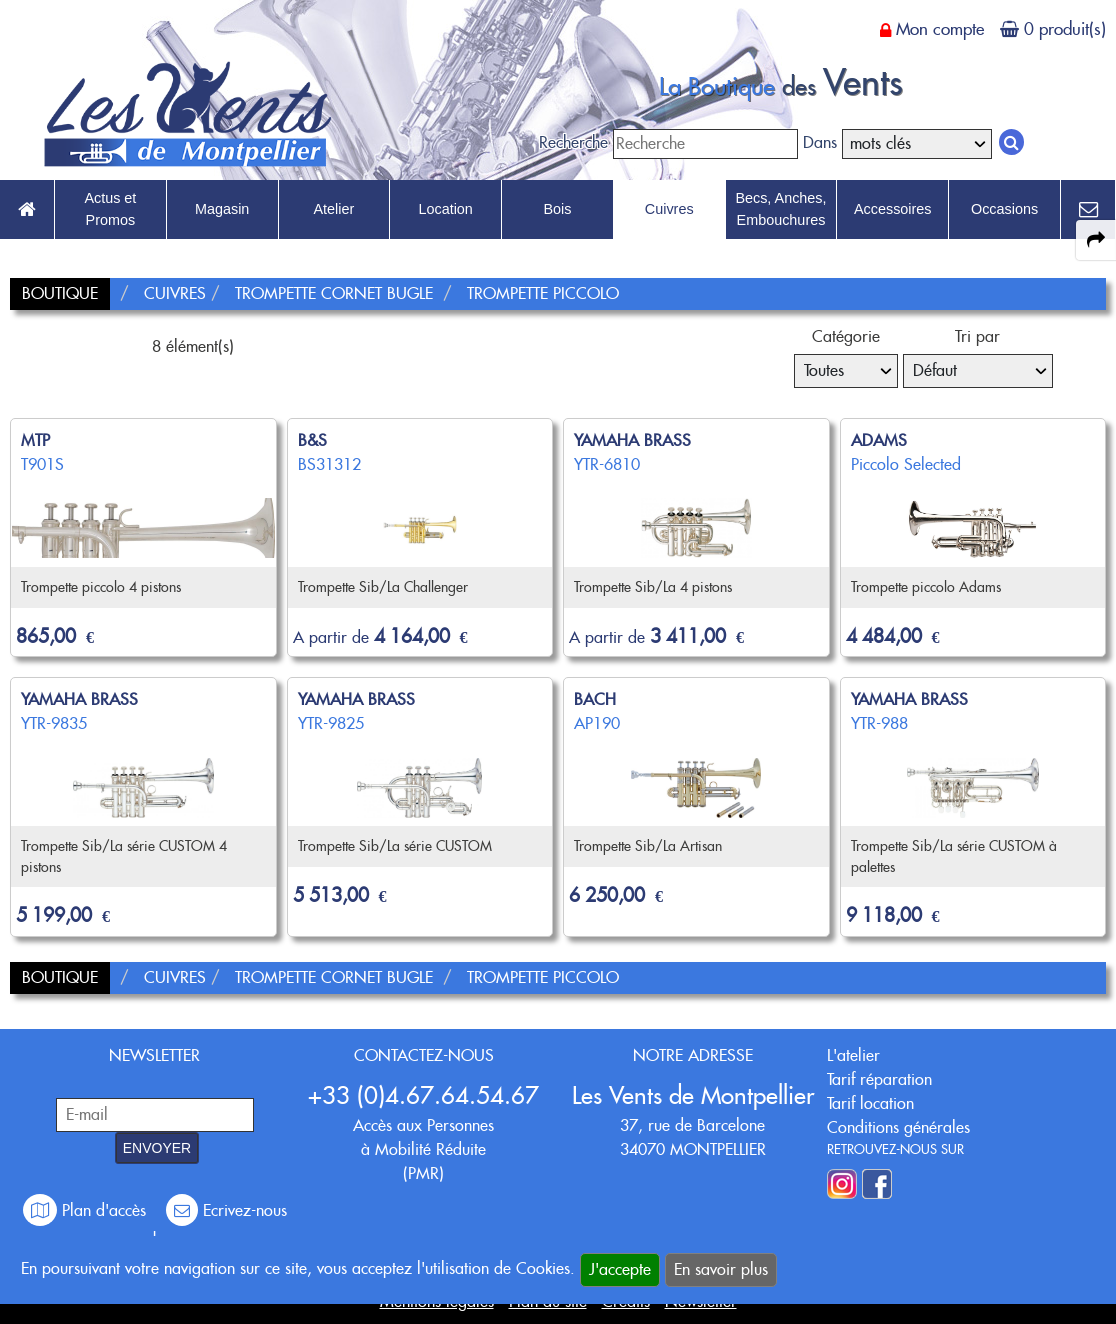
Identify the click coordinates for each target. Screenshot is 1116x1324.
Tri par (977, 336)
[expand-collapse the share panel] (1096, 240)
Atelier (334, 209)
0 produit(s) (1065, 29)
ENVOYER (157, 1148)
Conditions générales (898, 1127)
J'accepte (620, 1269)
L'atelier (853, 1055)
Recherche (573, 142)
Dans (820, 142)
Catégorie (846, 336)
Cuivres (669, 209)
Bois (557, 209)
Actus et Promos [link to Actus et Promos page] (110, 209)
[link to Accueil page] (27, 210)
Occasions (1004, 209)
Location (445, 209)
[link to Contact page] (1088, 210)
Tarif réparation (879, 1079)
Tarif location (870, 1103)
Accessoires (893, 209)
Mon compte (940, 29)
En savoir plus (721, 1269)
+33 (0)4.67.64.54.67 (423, 1095)
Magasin (222, 209)
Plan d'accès (87, 1210)
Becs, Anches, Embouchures (780, 209)
